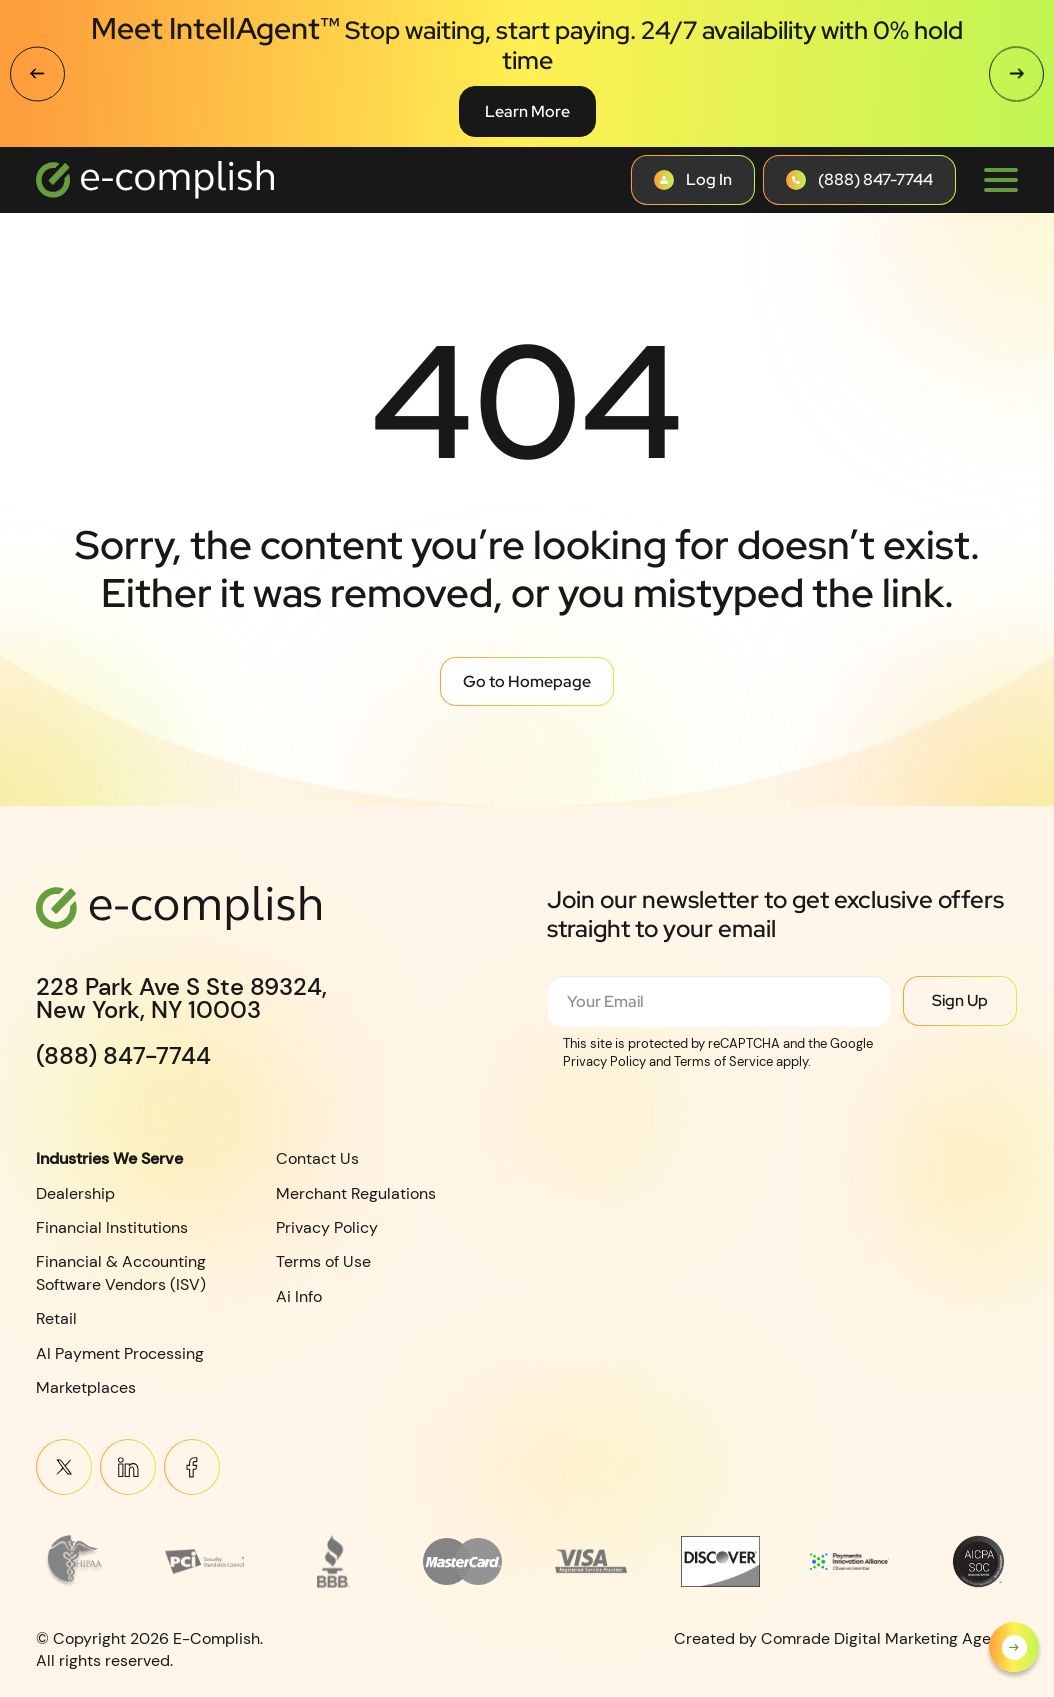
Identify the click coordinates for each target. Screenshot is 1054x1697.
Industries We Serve (109, 1158)
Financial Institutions (112, 1227)
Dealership (75, 1193)
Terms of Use (323, 1262)
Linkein (128, 1468)
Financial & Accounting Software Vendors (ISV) (121, 1273)
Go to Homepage (527, 681)
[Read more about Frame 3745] (75, 1561)
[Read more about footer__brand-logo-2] (204, 1561)
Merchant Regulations (356, 1193)
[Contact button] (693, 180)
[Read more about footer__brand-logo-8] (978, 1561)
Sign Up (960, 1000)
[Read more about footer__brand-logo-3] (333, 1561)
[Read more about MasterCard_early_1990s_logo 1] (462, 1561)
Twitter (64, 1468)
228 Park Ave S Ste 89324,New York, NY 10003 (181, 999)
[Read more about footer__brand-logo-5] (591, 1561)
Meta (192, 1468)
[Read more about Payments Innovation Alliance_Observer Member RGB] (849, 1561)
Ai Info (299, 1296)
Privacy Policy (327, 1227)
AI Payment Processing (120, 1353)
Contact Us (317, 1158)
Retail (56, 1318)
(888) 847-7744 (123, 1056)
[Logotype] (155, 180)
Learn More (527, 111)
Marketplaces (86, 1387)
